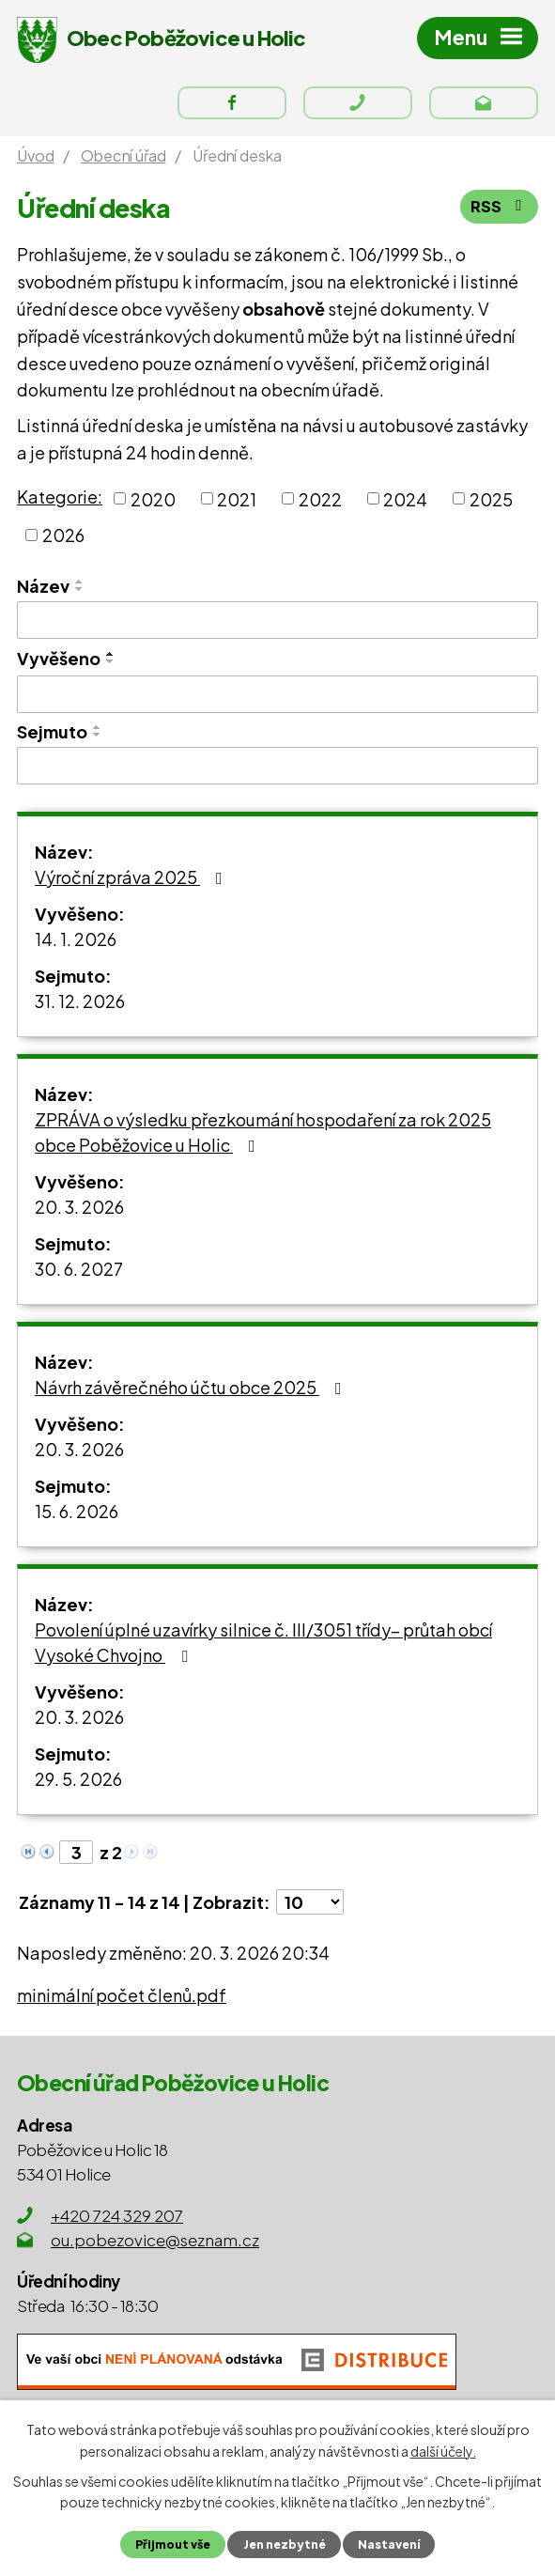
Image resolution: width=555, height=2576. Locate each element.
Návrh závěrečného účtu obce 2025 (192, 1392)
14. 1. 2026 (75, 943)
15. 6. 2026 (76, 1516)
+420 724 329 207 (117, 2220)
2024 (405, 504)
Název (43, 591)
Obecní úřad (123, 160)
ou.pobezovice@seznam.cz (155, 2244)
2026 (63, 540)
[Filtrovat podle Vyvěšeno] (277, 700)
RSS (499, 212)
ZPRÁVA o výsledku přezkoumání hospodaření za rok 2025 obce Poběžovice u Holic (263, 1136)
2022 (320, 504)
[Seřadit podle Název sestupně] (79, 594)
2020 (153, 504)
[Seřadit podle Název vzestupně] (79, 587)
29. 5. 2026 (78, 1783)
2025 (491, 504)
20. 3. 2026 (79, 1211)
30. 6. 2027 (79, 1273)
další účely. (443, 2450)
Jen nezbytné (284, 2544)
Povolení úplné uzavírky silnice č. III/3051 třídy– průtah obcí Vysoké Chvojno (263, 1646)
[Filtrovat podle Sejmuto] (277, 771)
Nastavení (391, 2544)
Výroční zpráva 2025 (132, 881)
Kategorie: (59, 501)
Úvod (35, 160)
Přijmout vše (170, 2544)
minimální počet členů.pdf (121, 1999)
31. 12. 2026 (80, 1005)
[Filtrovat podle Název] (277, 625)
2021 (236, 504)
